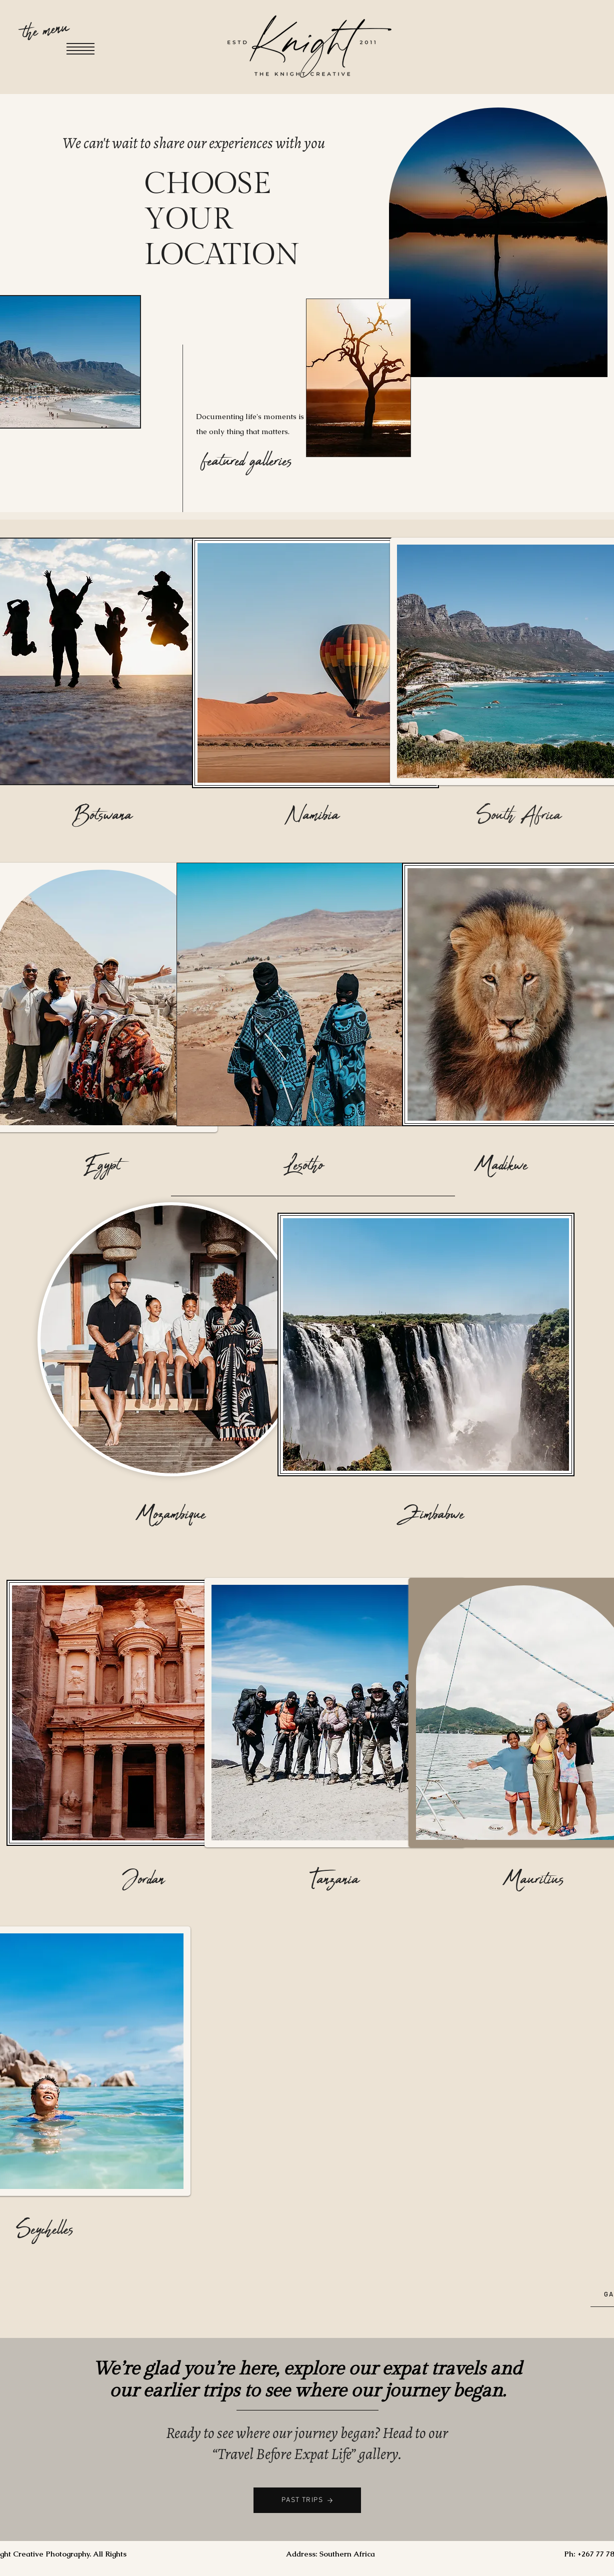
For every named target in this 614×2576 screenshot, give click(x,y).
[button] (80, 49)
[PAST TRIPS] (307, 2500)
